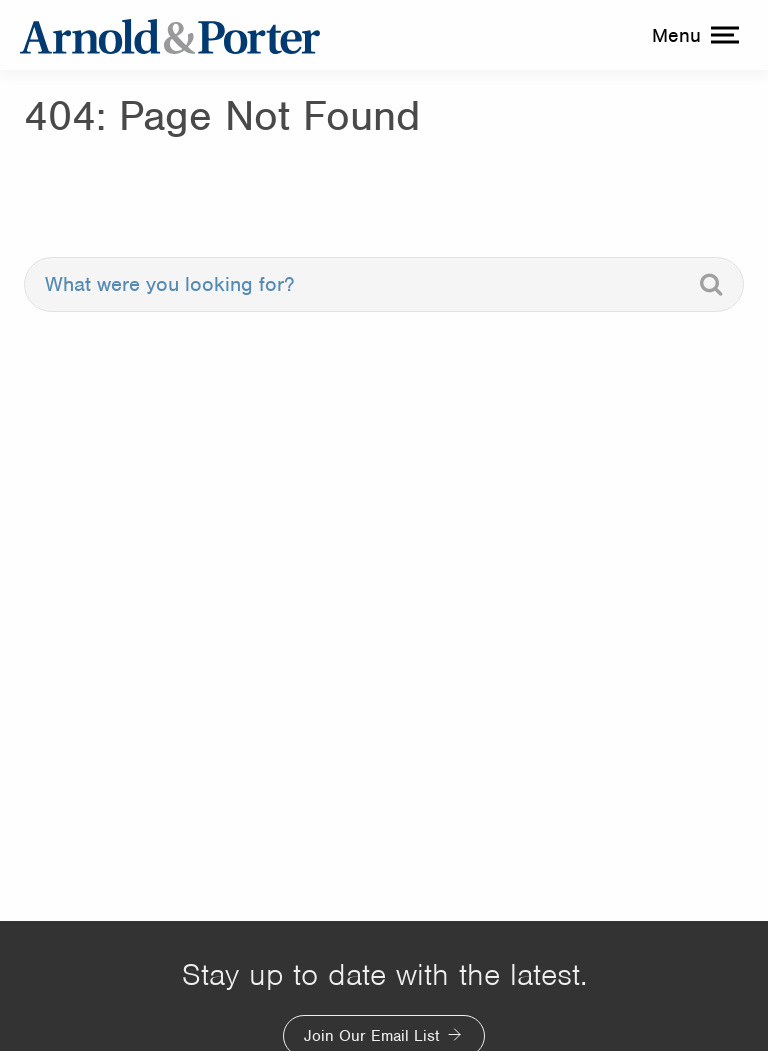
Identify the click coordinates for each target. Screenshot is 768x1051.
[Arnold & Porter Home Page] (170, 35)
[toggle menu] (693, 35)
